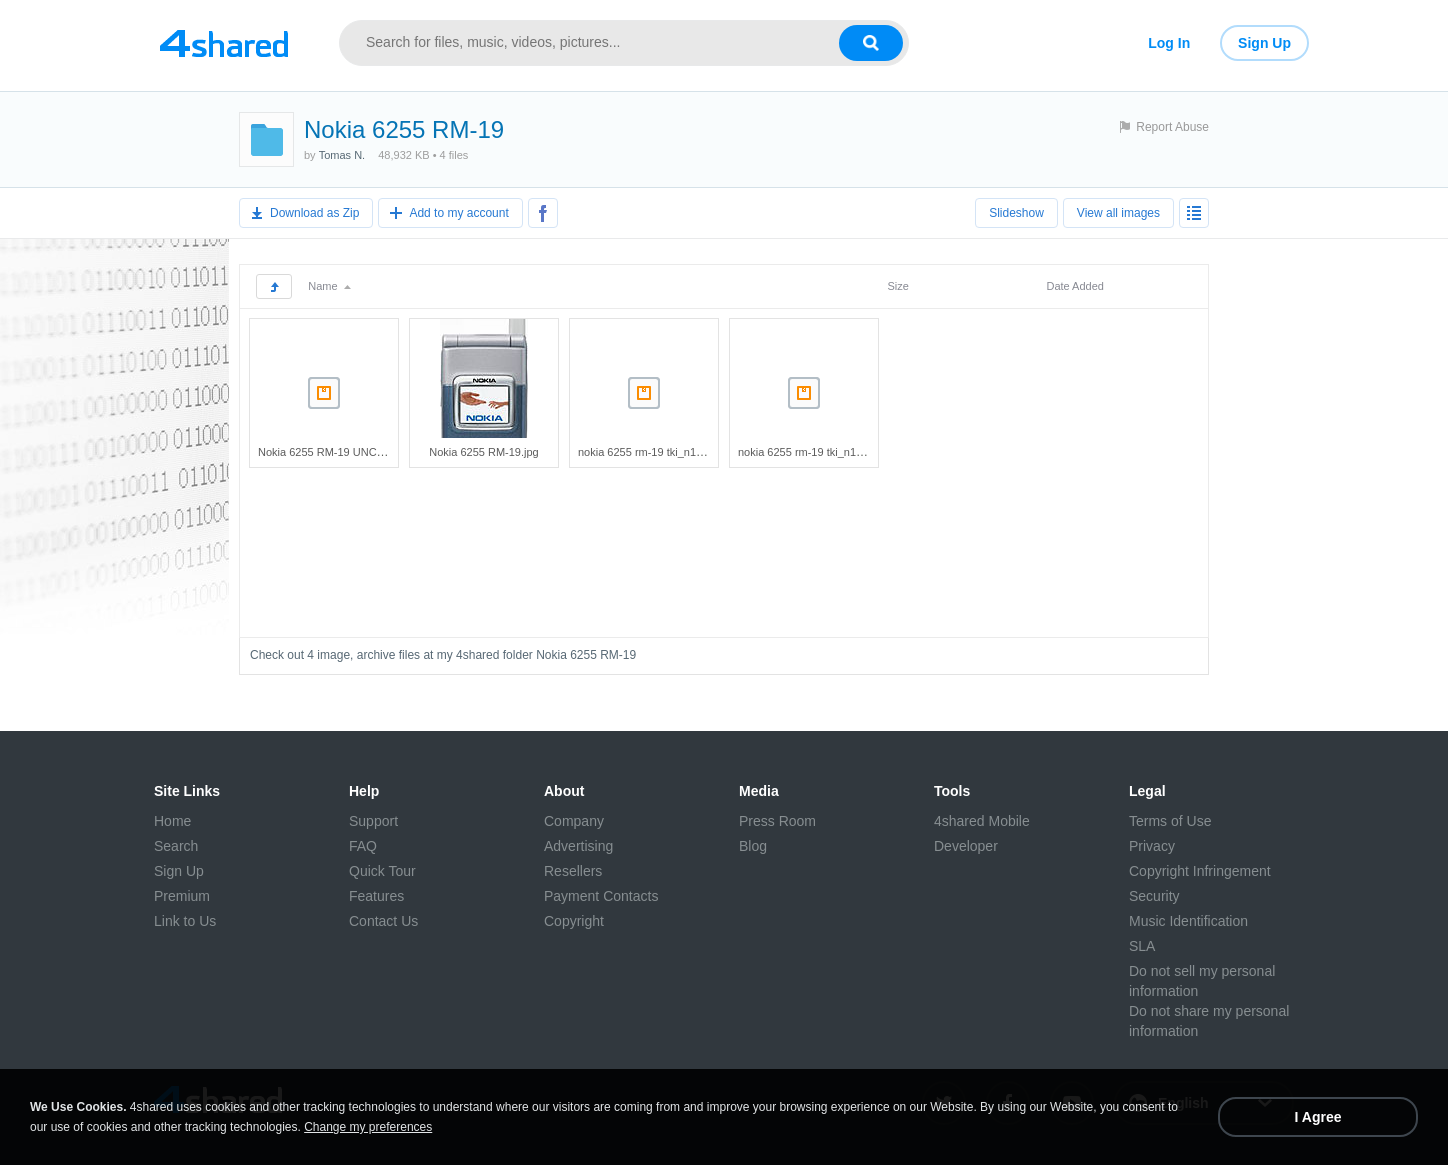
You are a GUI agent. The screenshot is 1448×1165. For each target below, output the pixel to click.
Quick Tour (382, 871)
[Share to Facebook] (543, 213)
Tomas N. (342, 155)
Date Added (1075, 286)
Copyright (574, 921)
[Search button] (871, 43)
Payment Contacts (601, 896)
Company (574, 821)
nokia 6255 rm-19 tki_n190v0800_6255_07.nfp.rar (860, 452)
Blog (753, 846)
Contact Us (383, 921)
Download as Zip (314, 213)
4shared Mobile (982, 821)
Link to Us (185, 921)
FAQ (363, 846)
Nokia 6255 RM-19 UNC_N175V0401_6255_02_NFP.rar (395, 452)
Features (376, 896)
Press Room (777, 821)
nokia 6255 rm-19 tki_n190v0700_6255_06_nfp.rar (701, 452)
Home (172, 821)
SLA (1142, 946)
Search (176, 846)
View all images (1118, 213)
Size (897, 286)
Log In (1169, 43)
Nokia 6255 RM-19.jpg (483, 452)
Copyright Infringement (1200, 871)
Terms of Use (1170, 821)
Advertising (578, 846)
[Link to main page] (224, 43)
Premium (182, 896)
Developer (966, 846)
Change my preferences (368, 1127)
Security (1154, 896)
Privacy (1152, 846)
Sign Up (1264, 43)
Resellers (573, 871)
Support (373, 821)
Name (329, 286)
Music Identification (1188, 921)
